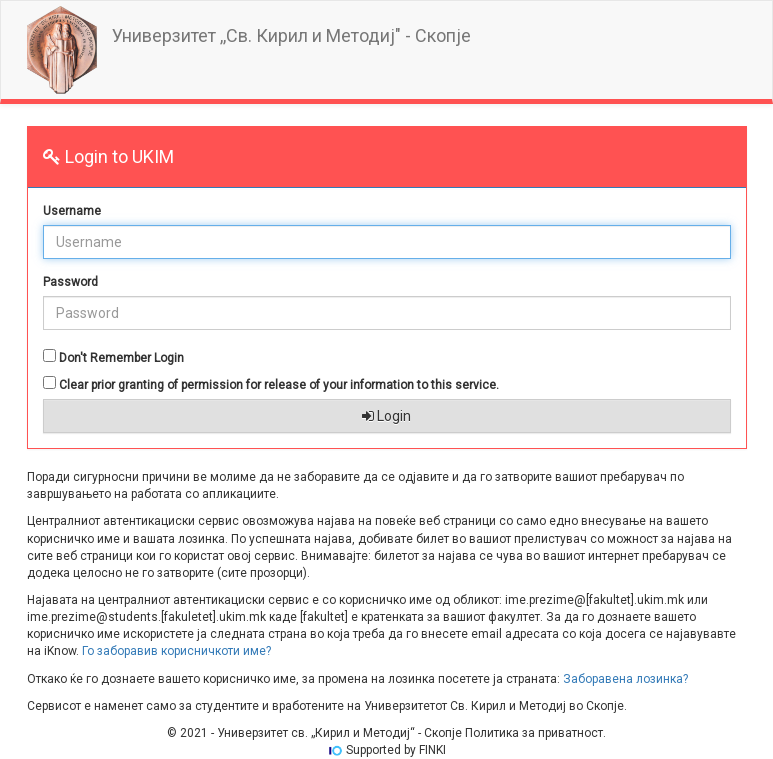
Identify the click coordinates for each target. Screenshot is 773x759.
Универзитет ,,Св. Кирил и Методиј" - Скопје (291, 35)
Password (70, 282)
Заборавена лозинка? (625, 679)
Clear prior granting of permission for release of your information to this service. (279, 385)
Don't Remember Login (121, 358)
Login (386, 416)
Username (72, 211)
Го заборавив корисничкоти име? (176, 651)
